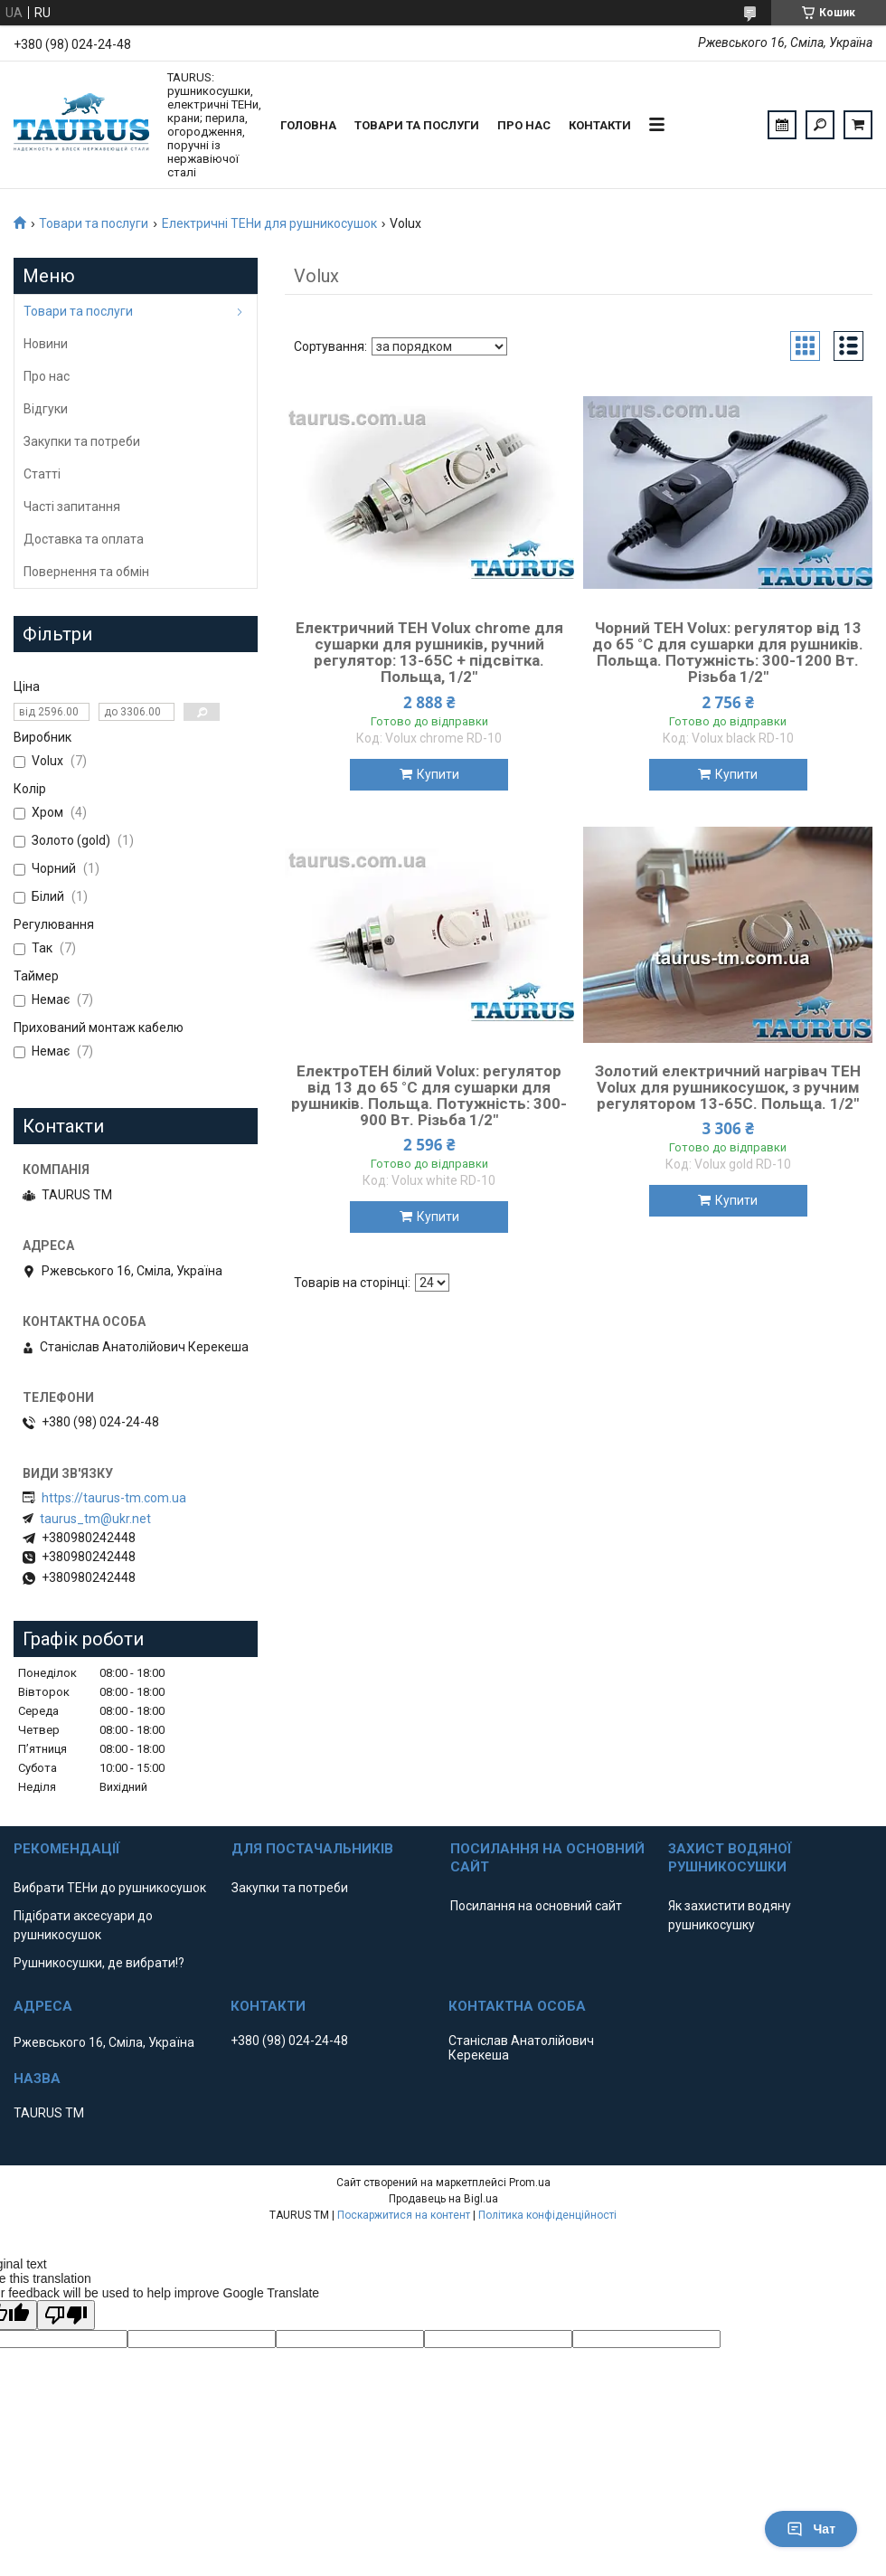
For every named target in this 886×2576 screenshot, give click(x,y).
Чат (811, 2529)
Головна (308, 125)
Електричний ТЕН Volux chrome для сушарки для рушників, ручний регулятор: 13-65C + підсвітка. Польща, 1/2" (429, 652)
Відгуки (46, 409)
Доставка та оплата (84, 539)
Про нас (524, 125)
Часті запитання (72, 506)
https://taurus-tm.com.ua (114, 1498)
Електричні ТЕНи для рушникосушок (269, 223)
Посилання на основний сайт (536, 1906)
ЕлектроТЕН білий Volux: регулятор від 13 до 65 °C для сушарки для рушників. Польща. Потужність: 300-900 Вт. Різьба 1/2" (429, 1095)
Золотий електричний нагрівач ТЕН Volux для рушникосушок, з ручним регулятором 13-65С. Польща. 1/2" (728, 1087)
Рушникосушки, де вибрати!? (99, 1963)
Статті (42, 474)
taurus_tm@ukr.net (95, 1518)
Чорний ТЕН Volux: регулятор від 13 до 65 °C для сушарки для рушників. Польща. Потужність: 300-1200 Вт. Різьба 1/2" (727, 652)
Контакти (600, 125)
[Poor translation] (66, 2315)
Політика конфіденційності (547, 2215)
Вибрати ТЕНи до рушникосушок (110, 1887)
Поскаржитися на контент (403, 2215)
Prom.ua (530, 2182)
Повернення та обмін (86, 571)
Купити (438, 774)
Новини (46, 343)
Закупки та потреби (82, 441)
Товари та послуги (416, 125)
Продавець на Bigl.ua (443, 2198)
